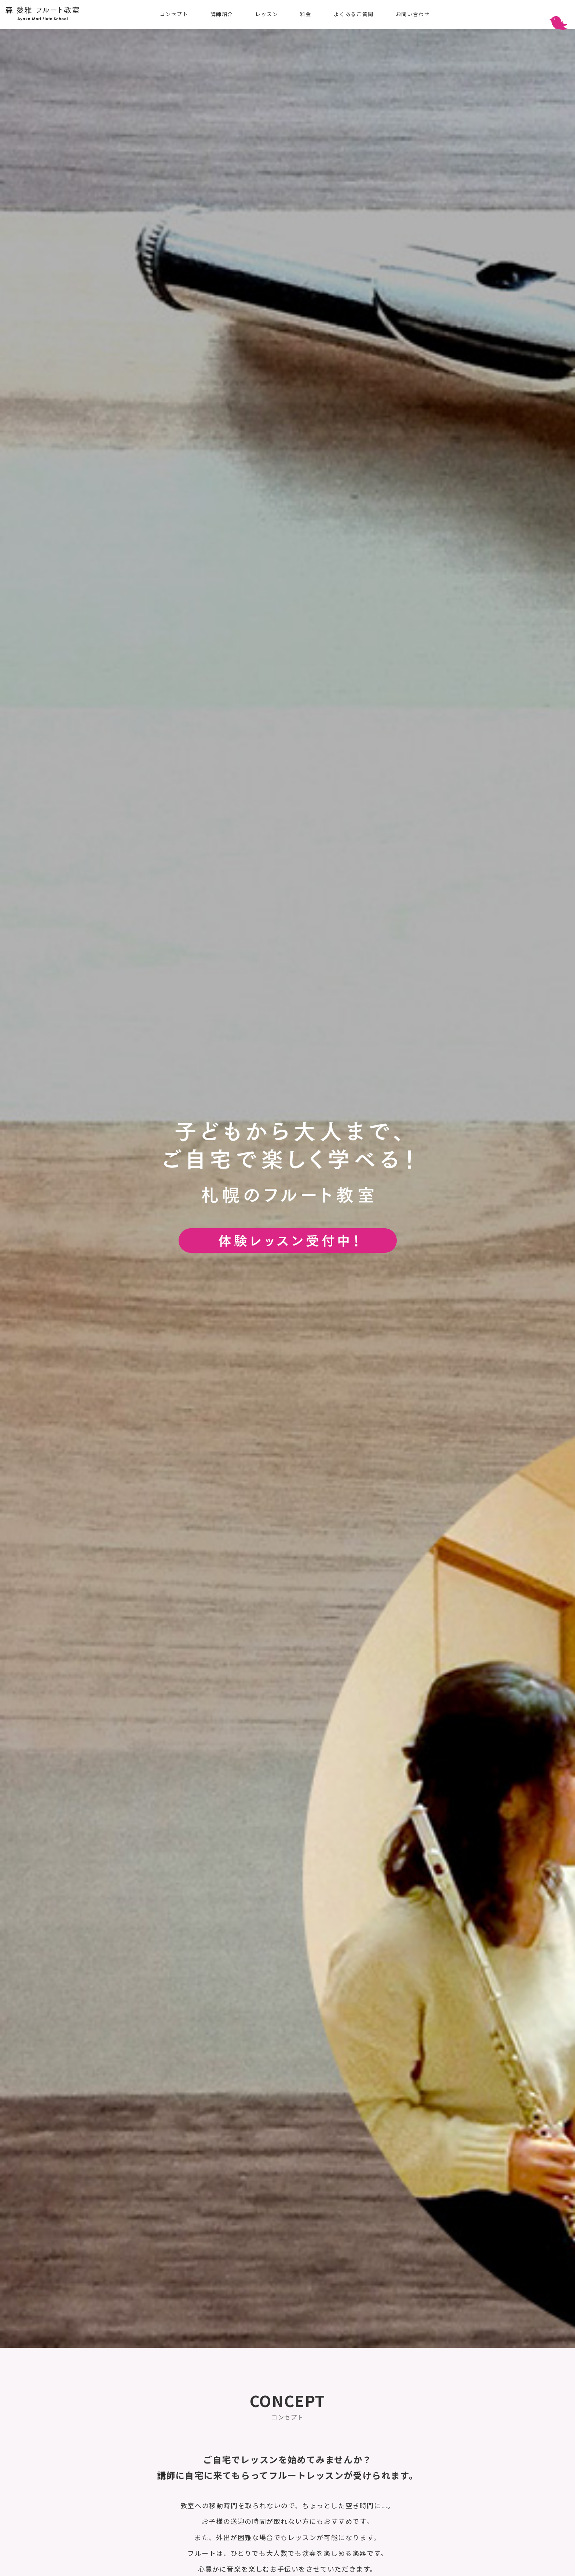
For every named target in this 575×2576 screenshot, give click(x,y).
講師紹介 (221, 14)
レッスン (266, 14)
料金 (305, 14)
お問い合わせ (413, 14)
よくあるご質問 (354, 14)
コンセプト (174, 14)
